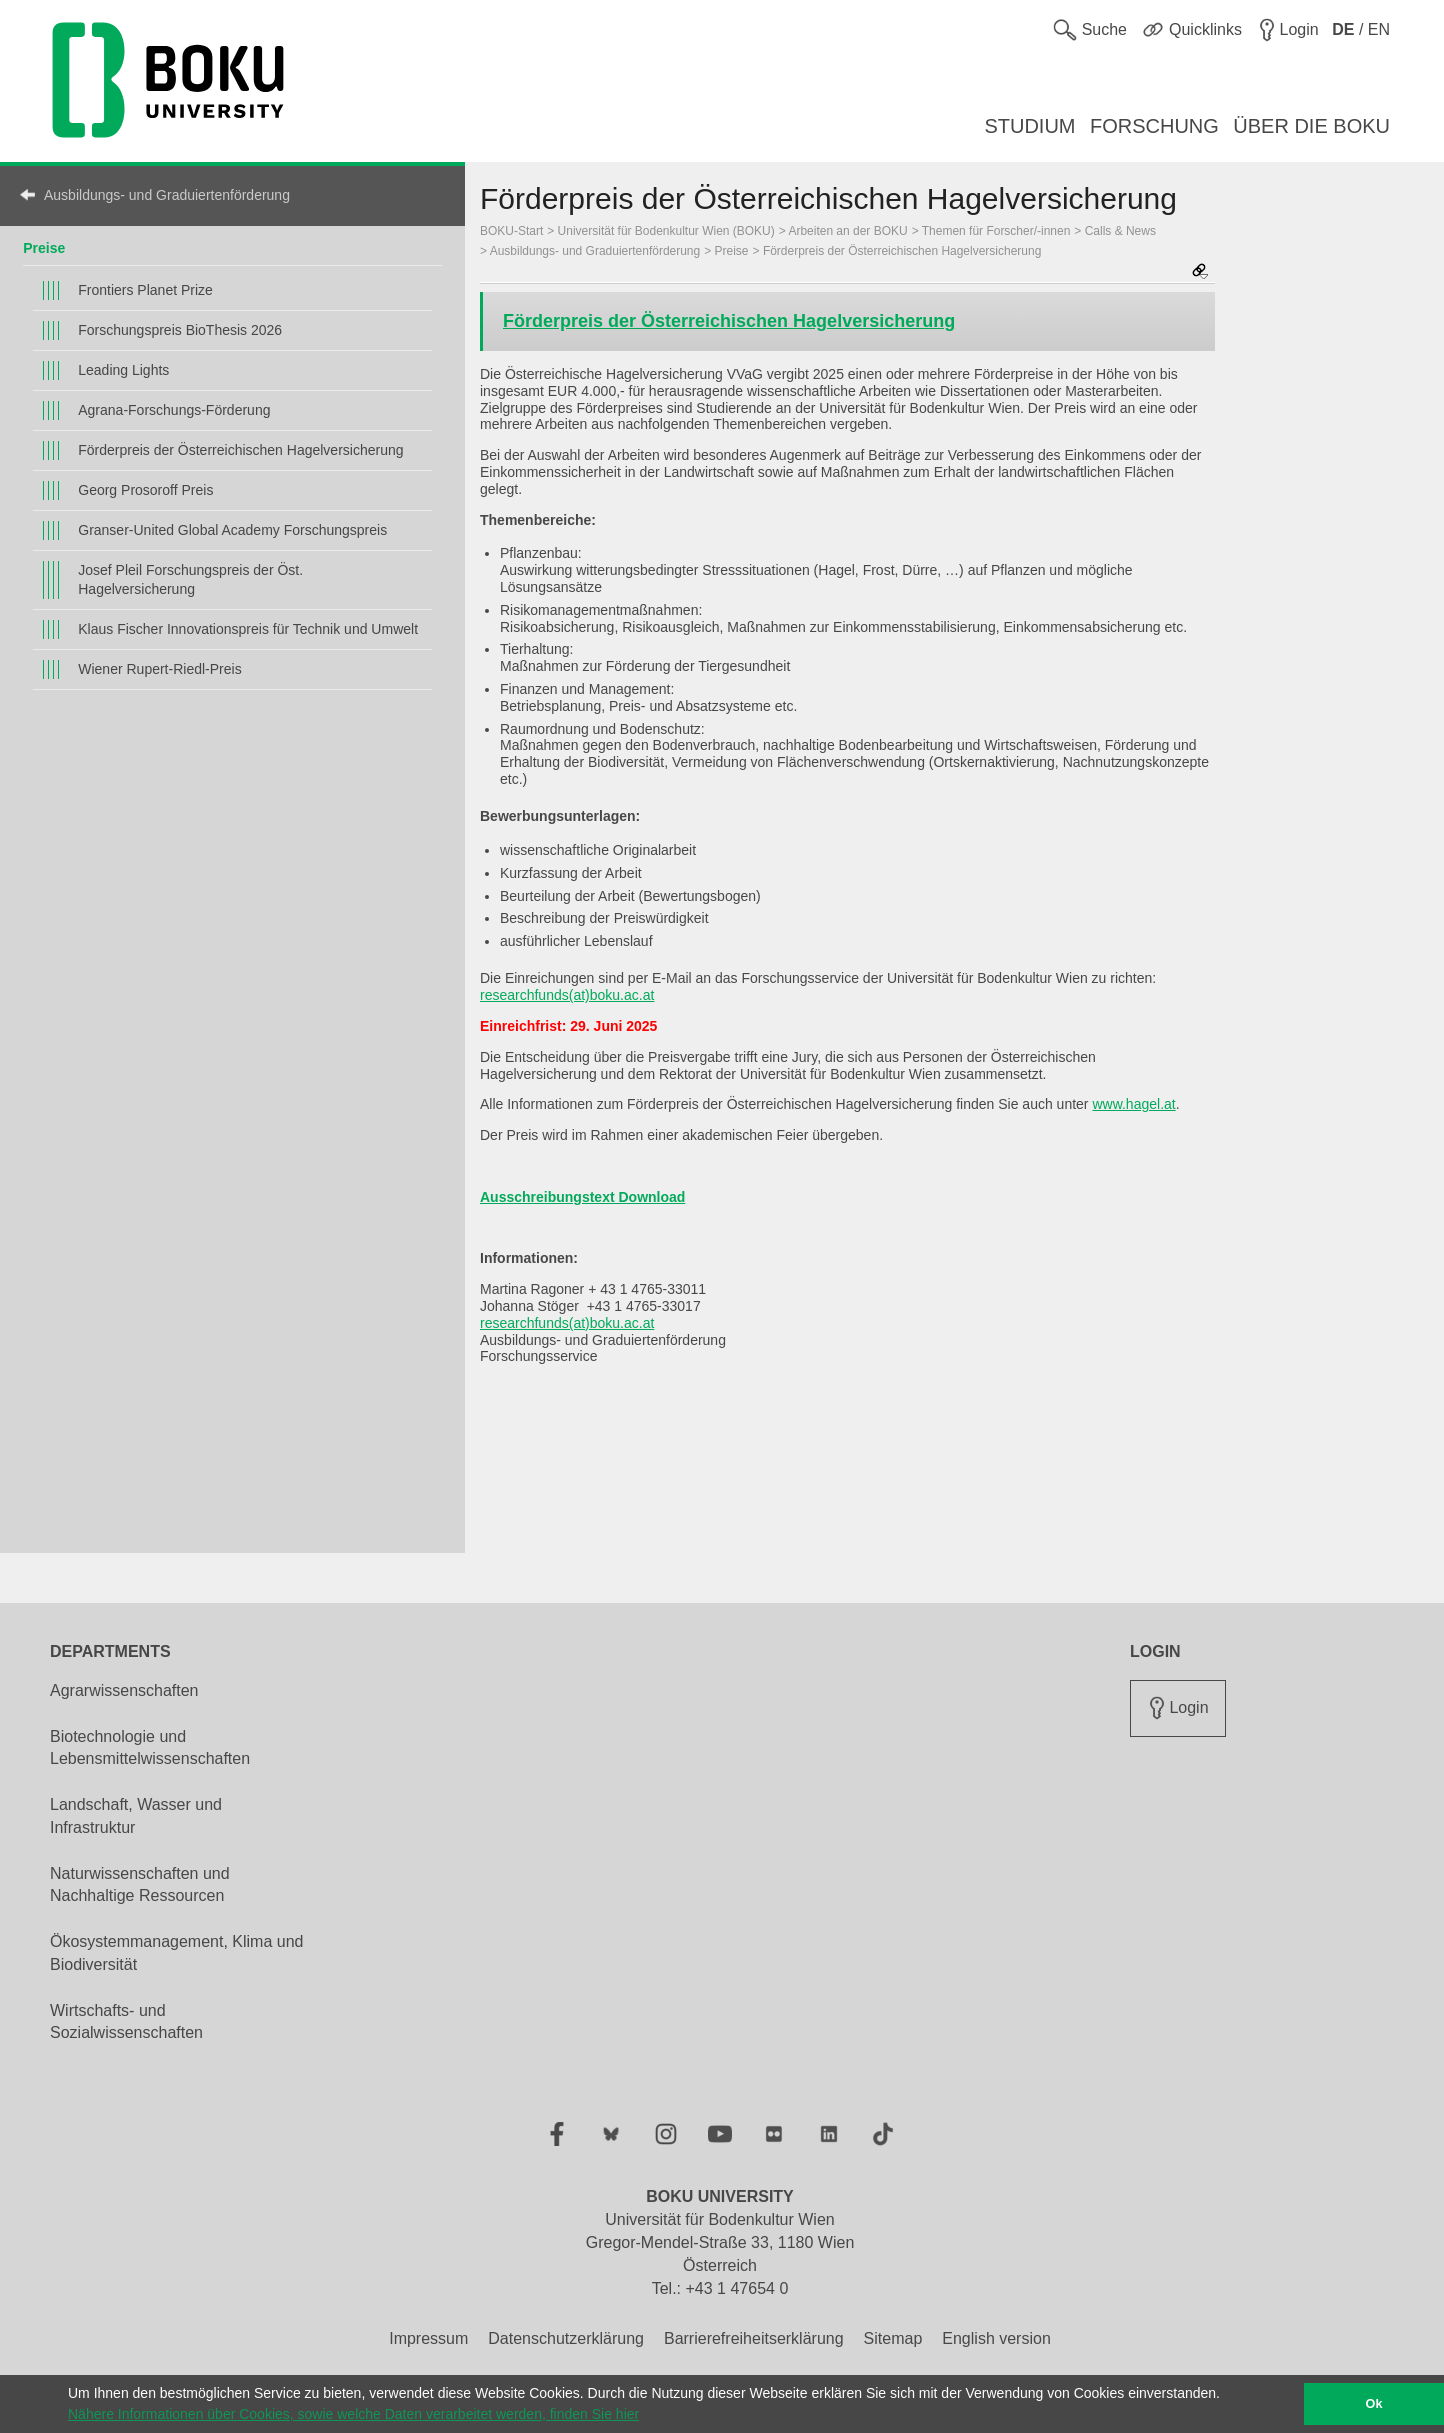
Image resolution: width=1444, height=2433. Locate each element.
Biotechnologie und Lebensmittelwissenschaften (150, 1748)
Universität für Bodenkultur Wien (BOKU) (666, 231)
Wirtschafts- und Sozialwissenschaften (126, 2022)
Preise (44, 248)
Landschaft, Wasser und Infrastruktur (136, 1816)
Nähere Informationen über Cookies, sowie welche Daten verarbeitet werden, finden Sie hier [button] (353, 2414)
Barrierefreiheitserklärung (754, 2338)
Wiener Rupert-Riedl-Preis (159, 669)
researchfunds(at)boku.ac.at (567, 995)
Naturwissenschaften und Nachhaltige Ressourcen (140, 1885)
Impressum (428, 2338)
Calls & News (1120, 231)
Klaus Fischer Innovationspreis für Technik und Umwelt (248, 629)
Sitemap (893, 2338)
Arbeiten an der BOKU (847, 231)
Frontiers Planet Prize (145, 290)
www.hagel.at (1133, 1104)
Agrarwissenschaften (124, 1690)
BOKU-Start (511, 231)
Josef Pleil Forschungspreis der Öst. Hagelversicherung (190, 579)
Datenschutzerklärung (566, 2338)
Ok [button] (1374, 2404)
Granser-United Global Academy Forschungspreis (232, 530)
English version (996, 2338)
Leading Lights (123, 370)
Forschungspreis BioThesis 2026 (180, 330)
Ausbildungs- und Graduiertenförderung (167, 195)
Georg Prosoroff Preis (145, 490)
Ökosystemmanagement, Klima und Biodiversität (176, 1953)
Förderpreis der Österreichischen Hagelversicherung (240, 450)
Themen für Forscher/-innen (996, 231)
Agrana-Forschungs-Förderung (174, 410)
